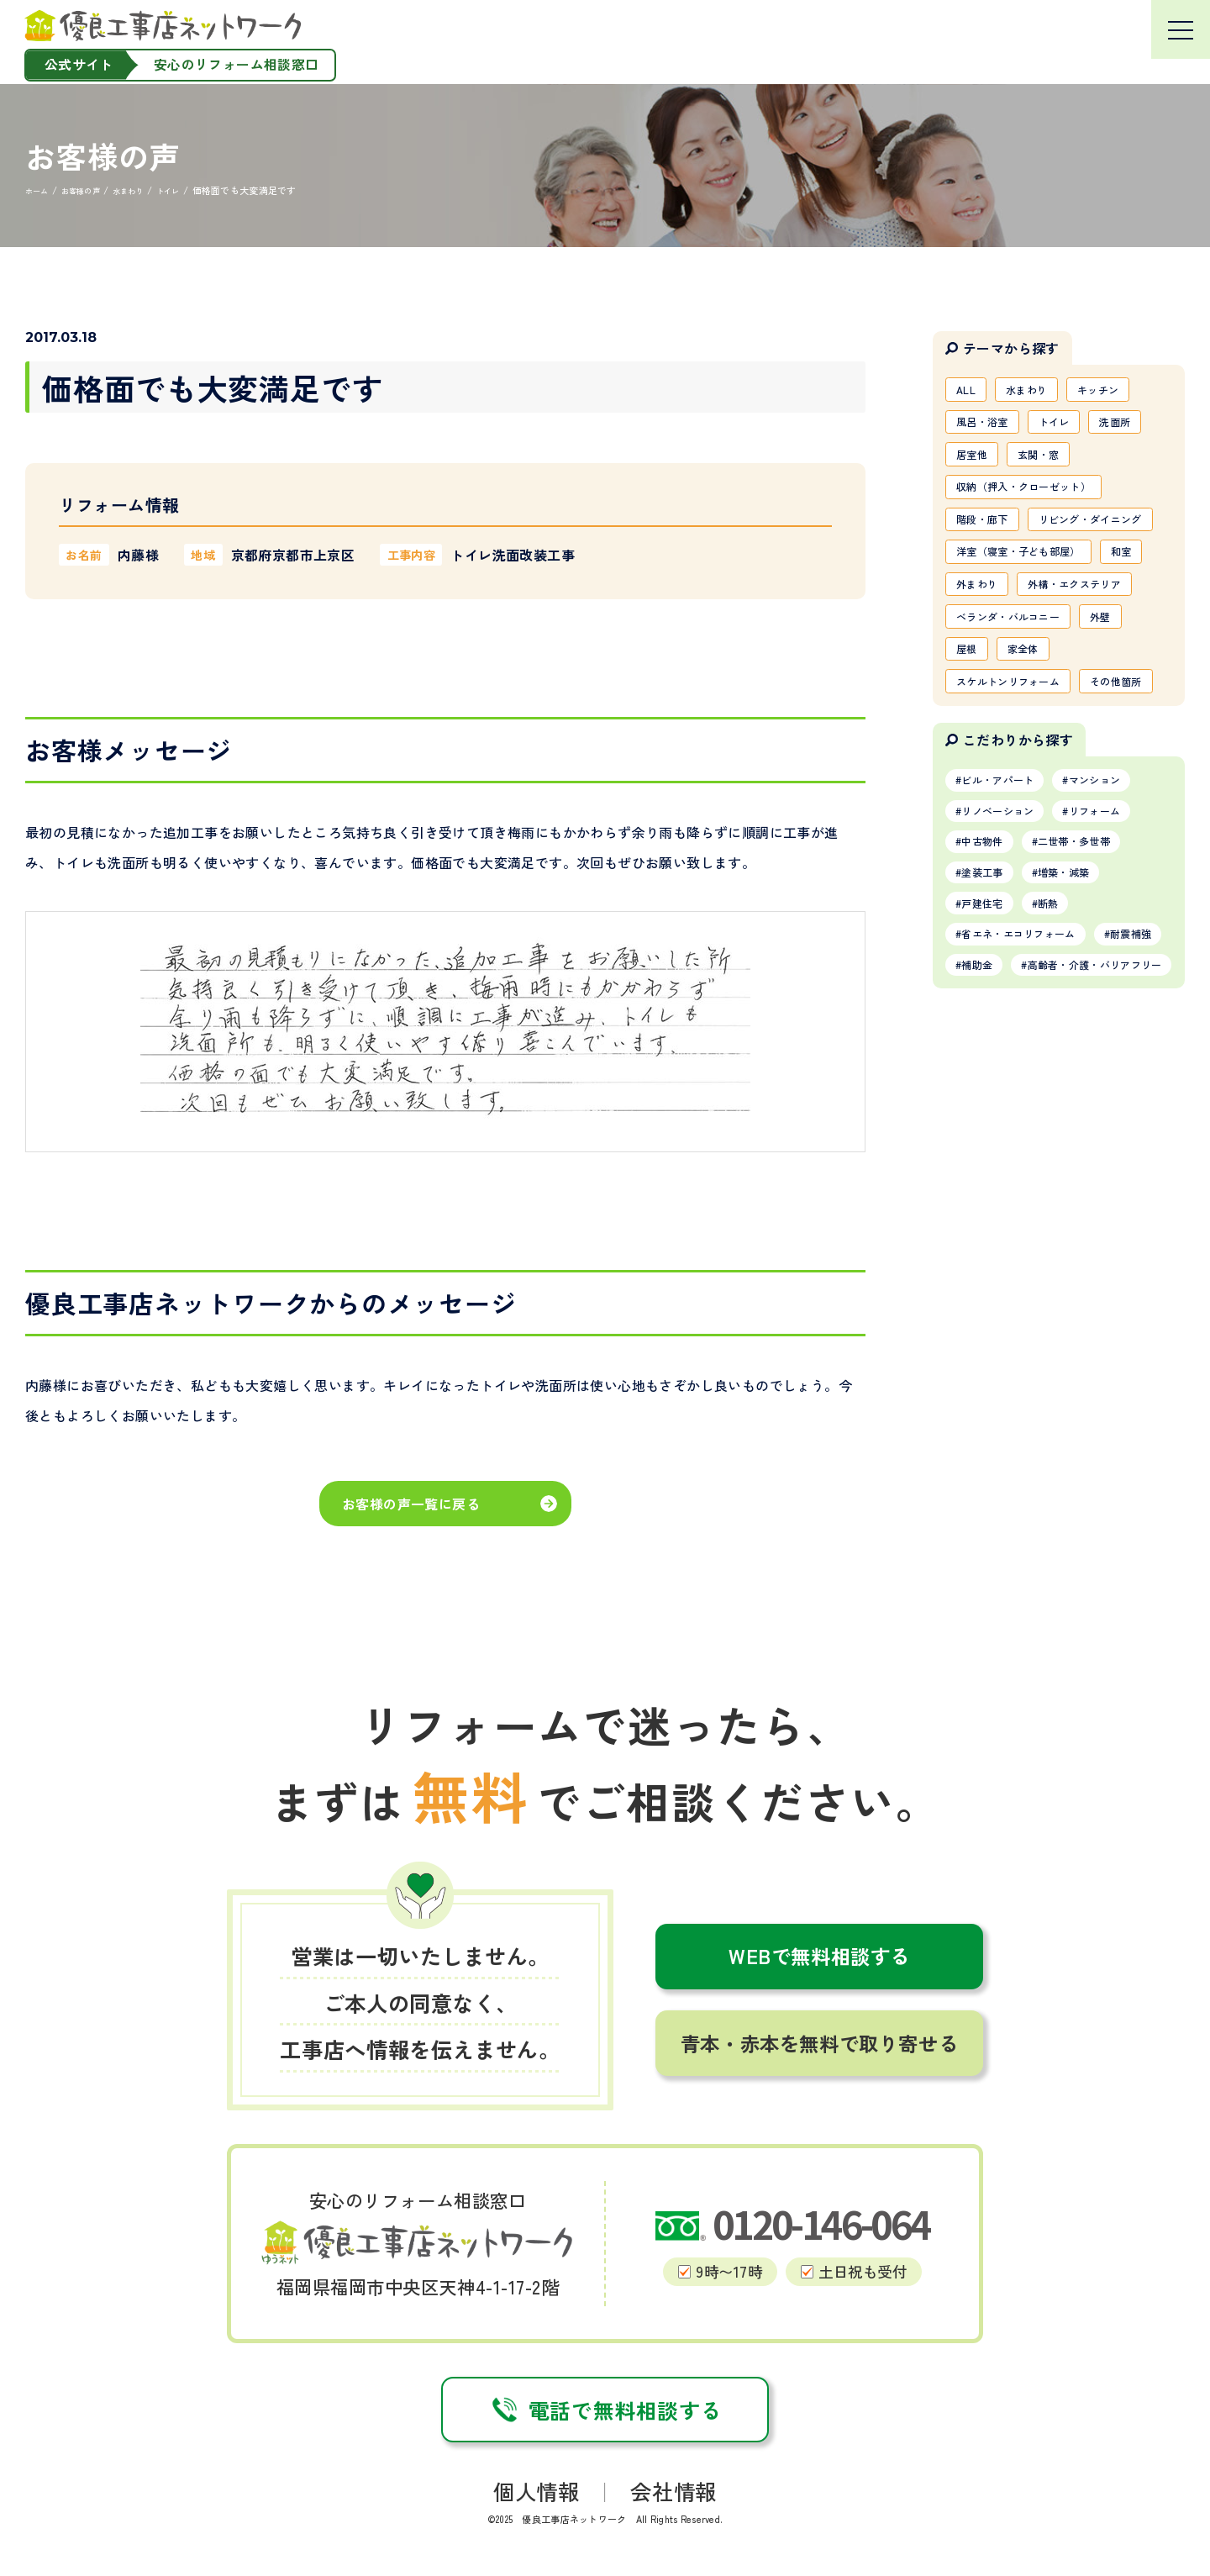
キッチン (1119, 390)
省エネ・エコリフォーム (1031, 1098)
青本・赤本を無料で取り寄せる (819, 2043)
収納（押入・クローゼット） (1036, 499)
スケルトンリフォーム (1018, 788)
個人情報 (536, 2490)
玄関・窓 (1052, 463)
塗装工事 (989, 1030)
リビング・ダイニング (1018, 571)
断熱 (1065, 1064)
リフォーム (1119, 961)
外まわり (1040, 643)
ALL (969, 390)
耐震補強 (989, 1133)
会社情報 (673, 2490)
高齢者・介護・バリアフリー (1043, 1167)
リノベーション (1007, 961)
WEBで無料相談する (819, 1955)
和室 (970, 643)
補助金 (1071, 1133)
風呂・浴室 (988, 427)
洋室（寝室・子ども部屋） (1030, 607)
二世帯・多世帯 (1095, 996)
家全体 (1034, 752)
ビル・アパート (1007, 927)
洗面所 (1140, 427)
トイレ (1070, 427)
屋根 (970, 752)
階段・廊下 (988, 535)
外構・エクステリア (1012, 680)
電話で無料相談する (605, 2410)
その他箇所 (988, 824)
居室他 (976, 463)
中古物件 (989, 996)
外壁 (1125, 716)
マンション (1119, 927)
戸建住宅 (989, 1064)
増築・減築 (1083, 1030)
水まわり (1037, 390)
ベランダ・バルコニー (1018, 716)
